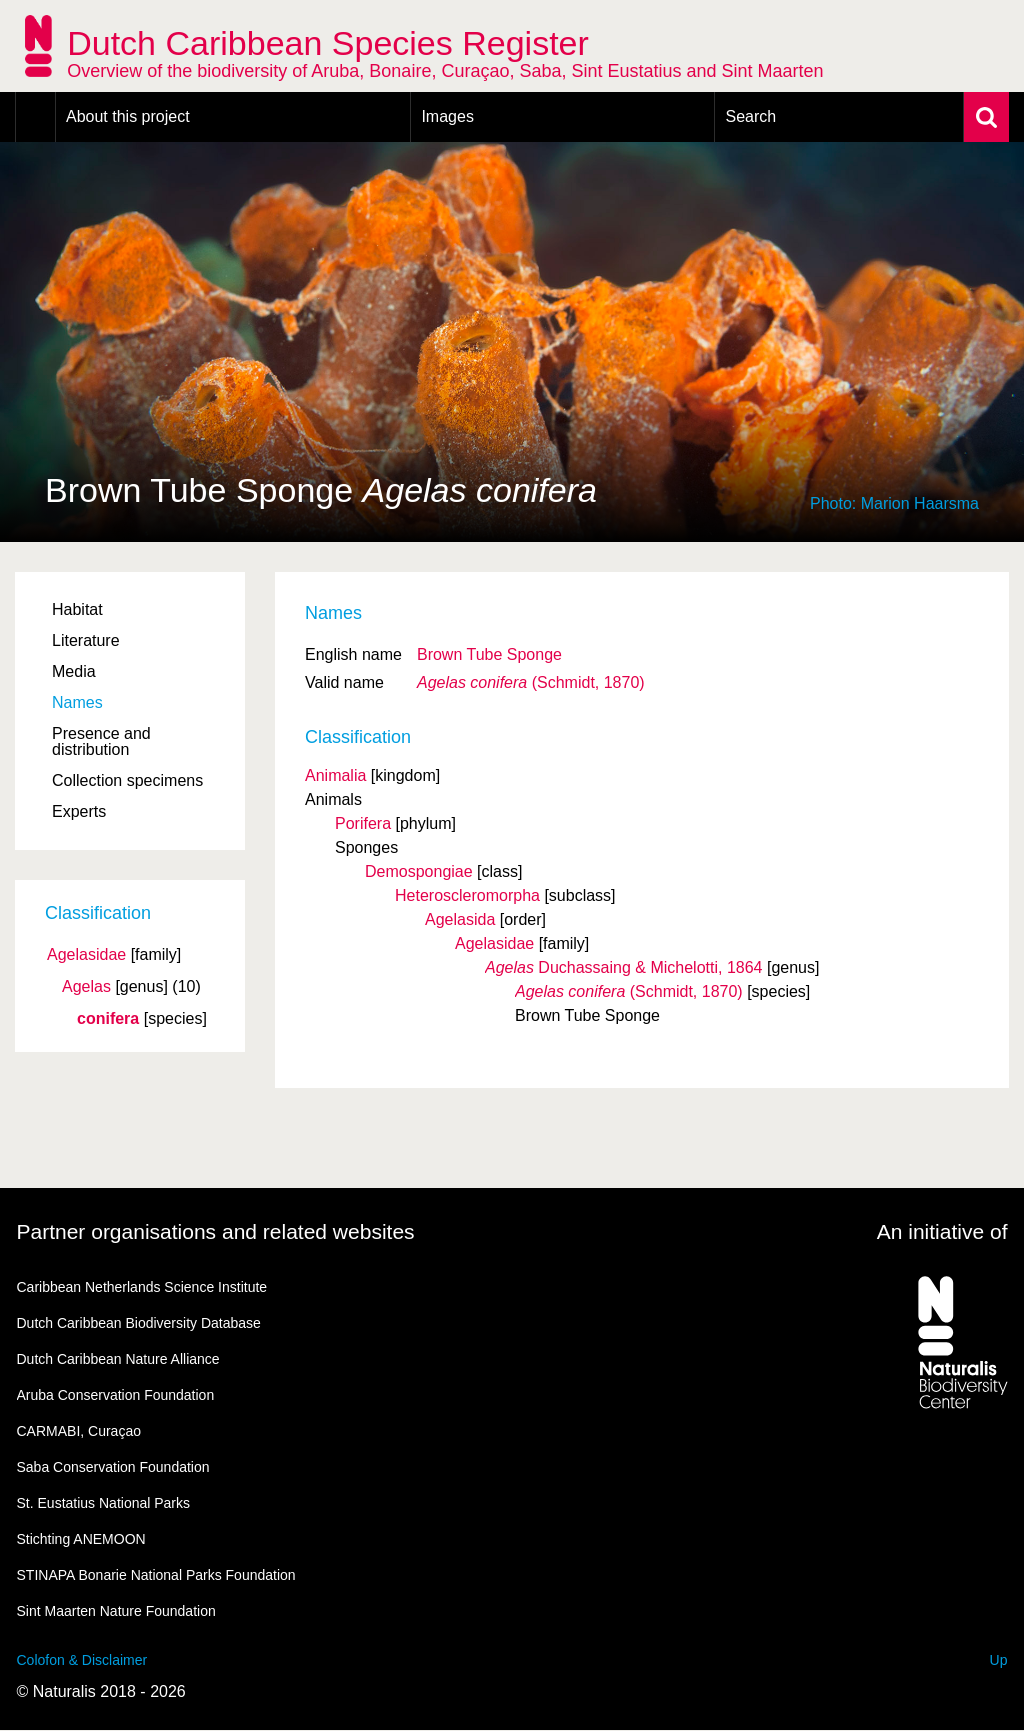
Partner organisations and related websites (216, 1231)
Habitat (77, 609)
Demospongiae (419, 871)
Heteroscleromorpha (467, 895)
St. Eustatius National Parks (104, 1503)
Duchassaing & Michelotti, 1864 (624, 967)
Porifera (363, 823)
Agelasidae (86, 955)
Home (35, 117)
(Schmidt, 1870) (531, 682)
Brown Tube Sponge (489, 654)
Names (77, 702)
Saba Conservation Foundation (113, 1467)
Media (74, 671)
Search (750, 116)
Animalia (335, 775)
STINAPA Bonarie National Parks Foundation (156, 1575)
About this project (128, 116)
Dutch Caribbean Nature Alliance (118, 1359)
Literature (86, 640)
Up (999, 1660)
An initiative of (942, 1231)
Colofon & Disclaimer (82, 1660)
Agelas (86, 987)
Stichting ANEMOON (81, 1539)
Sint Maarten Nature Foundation (116, 1611)
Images (447, 116)
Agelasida (460, 919)
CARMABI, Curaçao (79, 1431)
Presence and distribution (101, 741)
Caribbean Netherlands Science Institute (142, 1287)
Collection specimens (127, 780)
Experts (79, 811)
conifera (108, 1019)
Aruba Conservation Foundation (116, 1395)
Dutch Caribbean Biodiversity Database (139, 1323)
